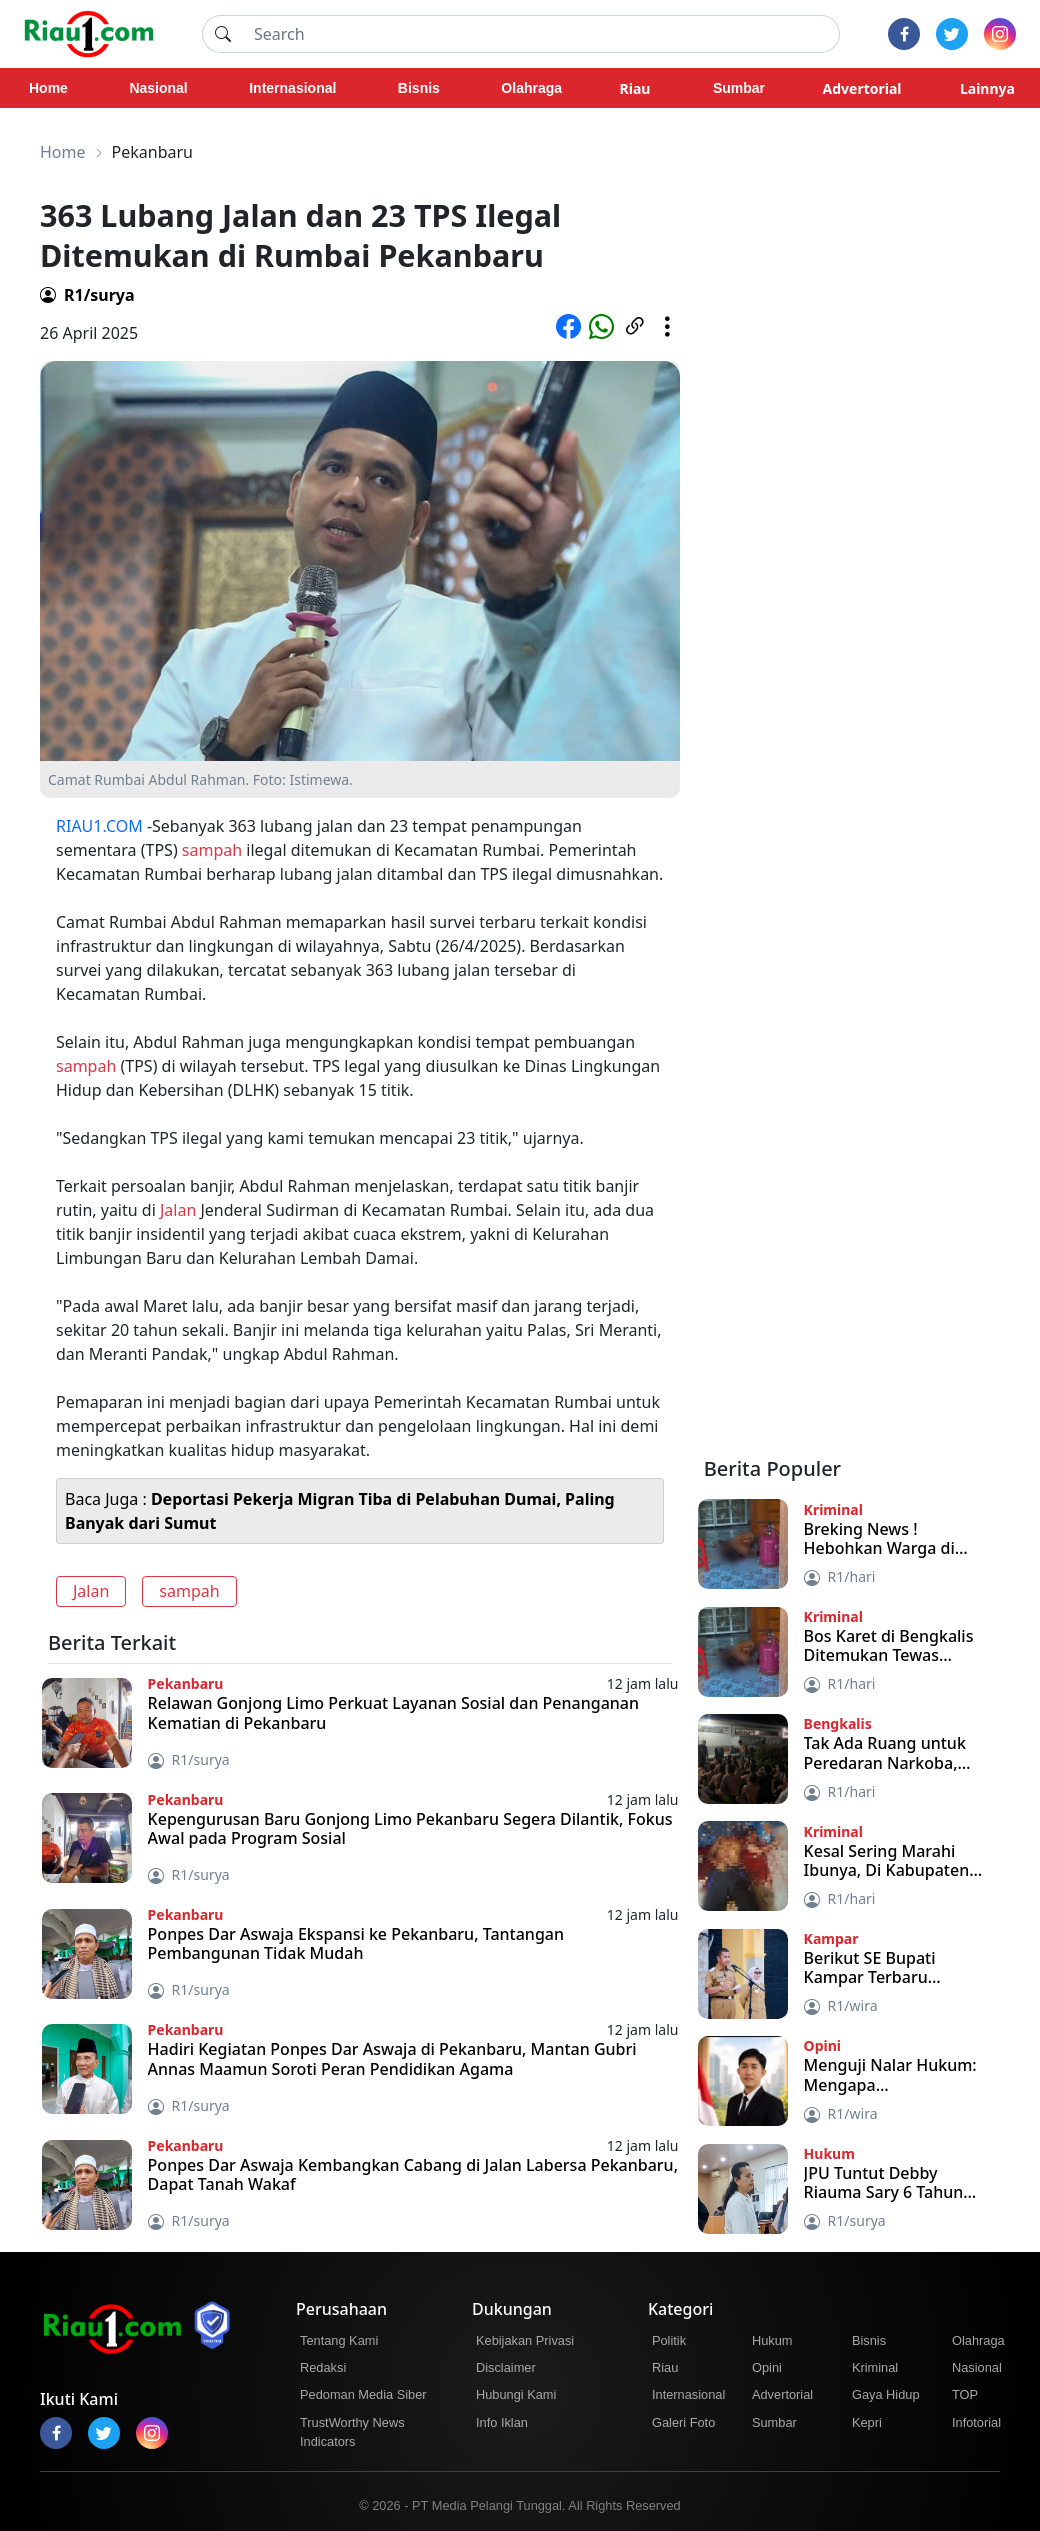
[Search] (541, 34)
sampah (212, 850)
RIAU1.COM (99, 826)
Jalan (178, 1210)
